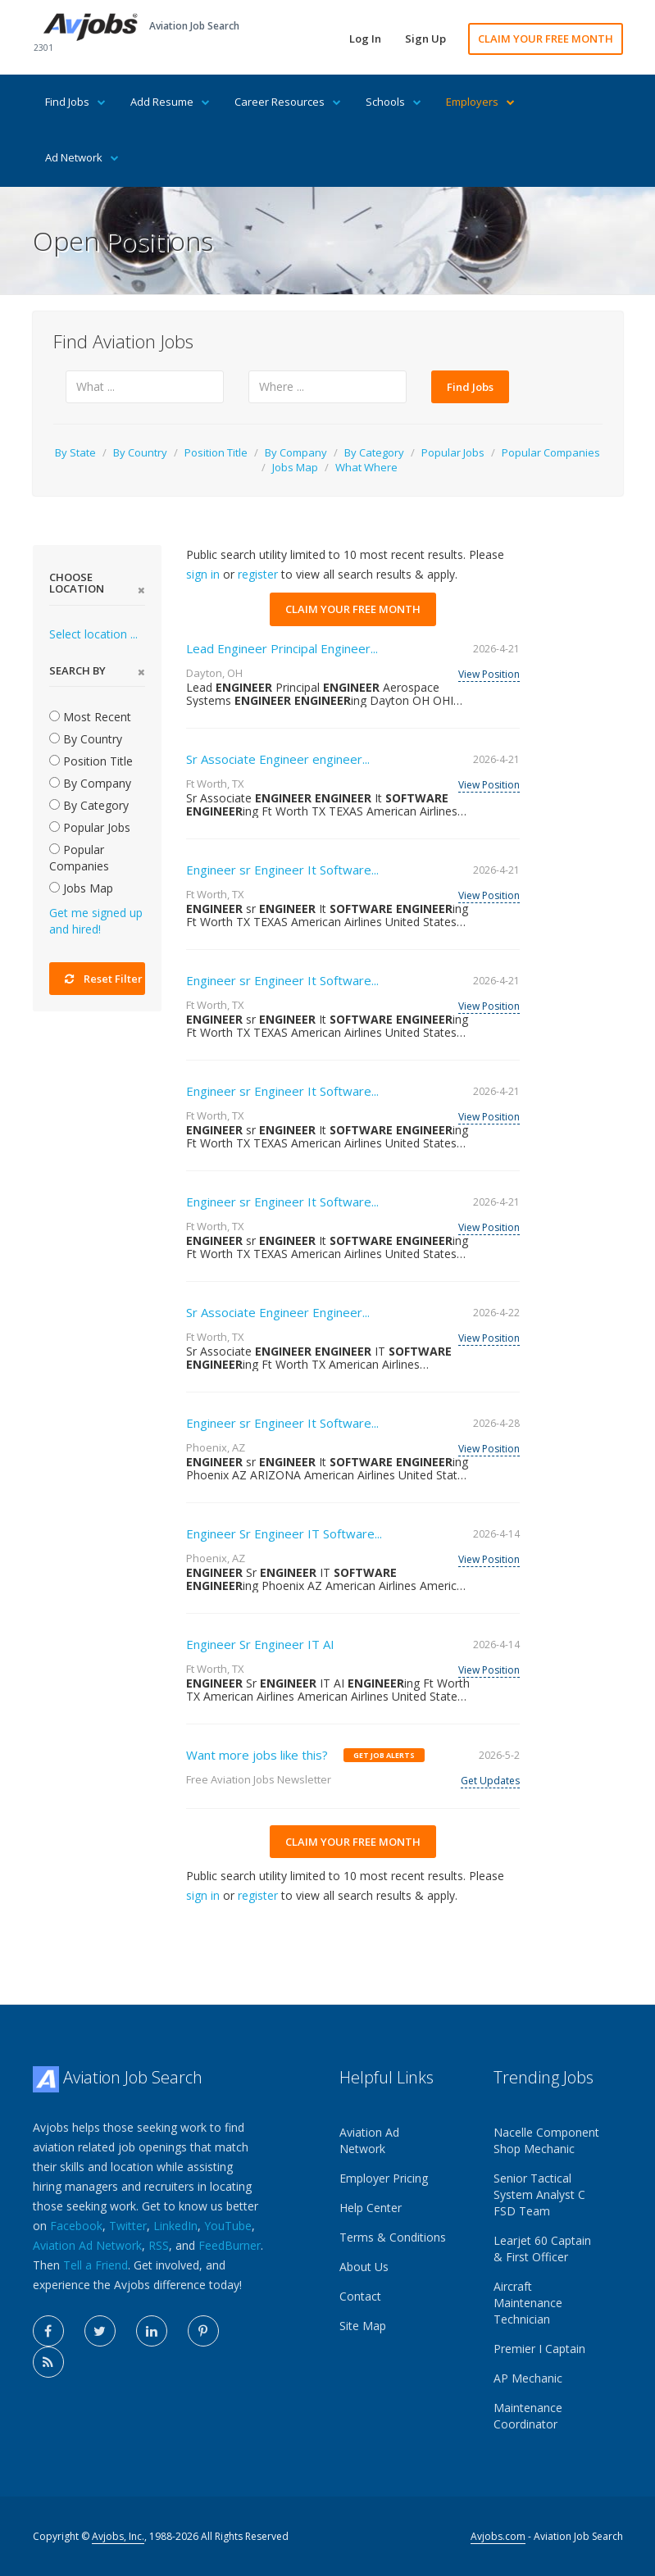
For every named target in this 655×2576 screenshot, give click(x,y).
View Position (489, 674)
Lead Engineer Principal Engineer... (282, 648)
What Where (366, 467)
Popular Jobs (452, 452)
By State (75, 452)
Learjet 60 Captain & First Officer (542, 2249)
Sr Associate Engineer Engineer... (278, 1312)
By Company (296, 452)
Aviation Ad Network (87, 2245)
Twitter (128, 2225)
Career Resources (287, 101)
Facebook (76, 2225)
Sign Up (425, 38)
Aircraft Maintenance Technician (528, 2302)
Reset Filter (104, 978)
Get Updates (490, 1781)
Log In (365, 38)
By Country (140, 452)
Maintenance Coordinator (528, 2416)
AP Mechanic (528, 2378)
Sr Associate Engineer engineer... (278, 759)
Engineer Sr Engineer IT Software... (284, 1533)
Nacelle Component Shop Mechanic (546, 2140)
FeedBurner (229, 2245)
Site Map (362, 2325)
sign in (203, 574)
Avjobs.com (498, 2536)
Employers (480, 101)
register (258, 574)
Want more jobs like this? (257, 1755)
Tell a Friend (95, 2265)
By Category (374, 452)
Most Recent (90, 717)
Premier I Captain (539, 2348)
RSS (158, 2245)
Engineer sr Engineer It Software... (282, 869)
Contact (360, 2296)
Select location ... (93, 634)
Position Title (216, 452)
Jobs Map (295, 467)
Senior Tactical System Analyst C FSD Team (539, 2194)
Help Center (370, 2207)
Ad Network (82, 157)
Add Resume (170, 101)
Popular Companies (551, 452)
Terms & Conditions (392, 2237)
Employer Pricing (383, 2178)
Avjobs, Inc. (118, 2536)
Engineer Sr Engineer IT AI (260, 1644)
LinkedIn (175, 2225)
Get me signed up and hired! (96, 921)
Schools (393, 101)
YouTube (228, 2225)
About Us (364, 2266)
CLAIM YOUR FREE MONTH (545, 38)
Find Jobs (75, 101)
